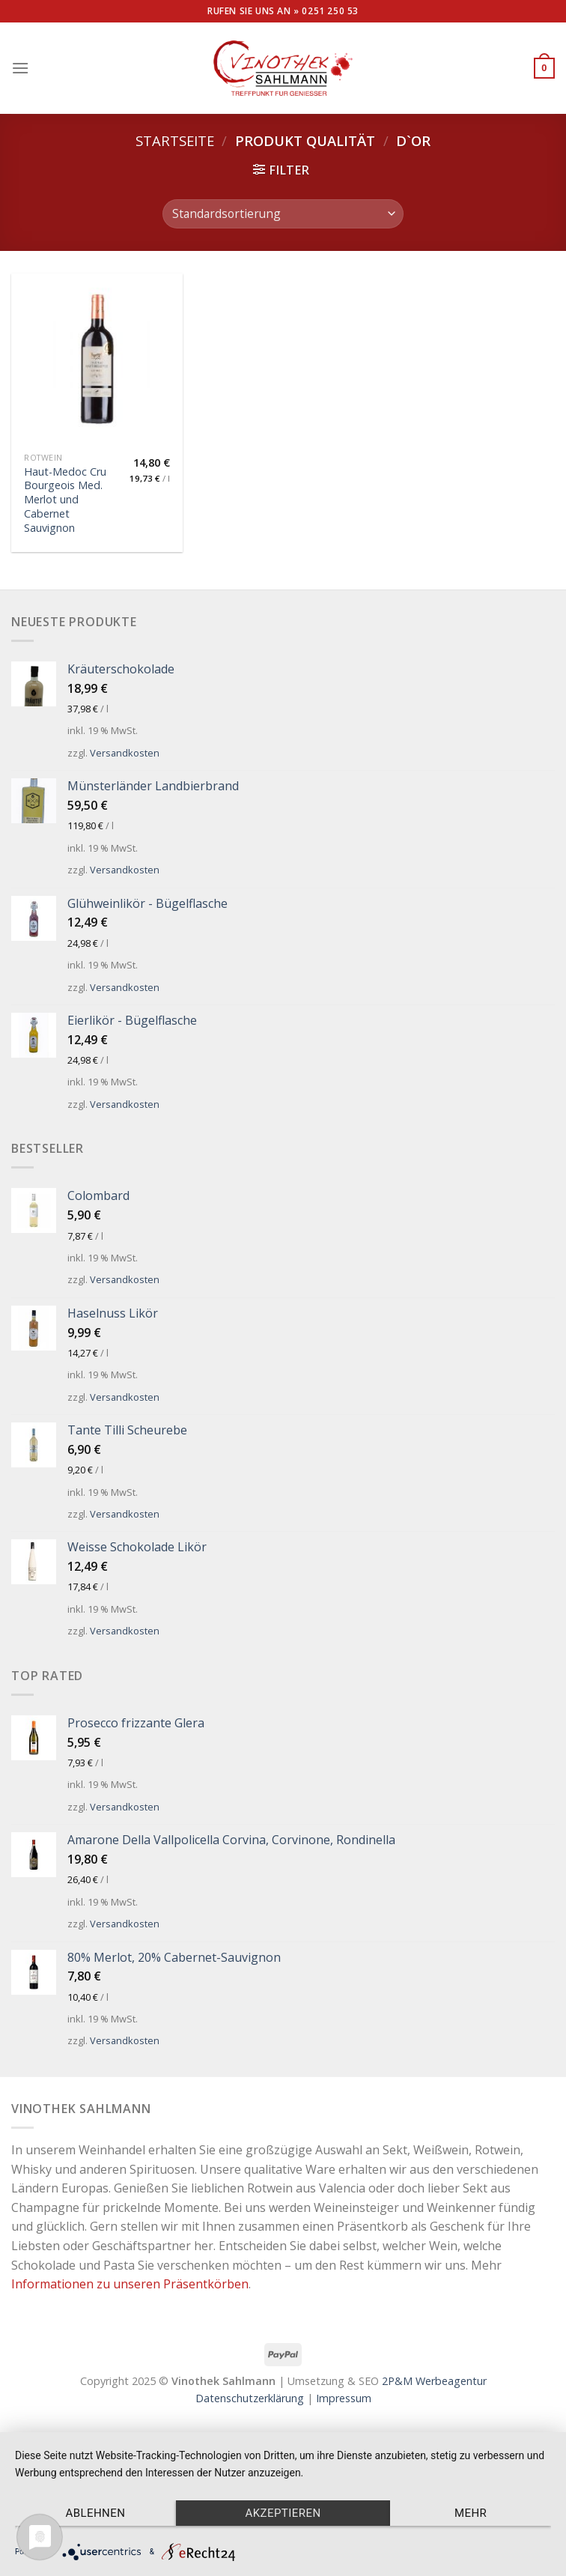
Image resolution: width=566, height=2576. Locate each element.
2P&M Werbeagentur (434, 2381)
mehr (470, 2513)
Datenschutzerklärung (249, 2398)
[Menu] (20, 67)
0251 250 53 (330, 10)
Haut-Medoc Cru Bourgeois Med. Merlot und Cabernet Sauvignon (65, 500)
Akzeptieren (282, 2513)
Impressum (343, 2398)
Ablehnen (95, 2513)
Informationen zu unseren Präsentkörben (130, 2284)
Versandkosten (124, 753)
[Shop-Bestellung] (282, 213)
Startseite (175, 140)
